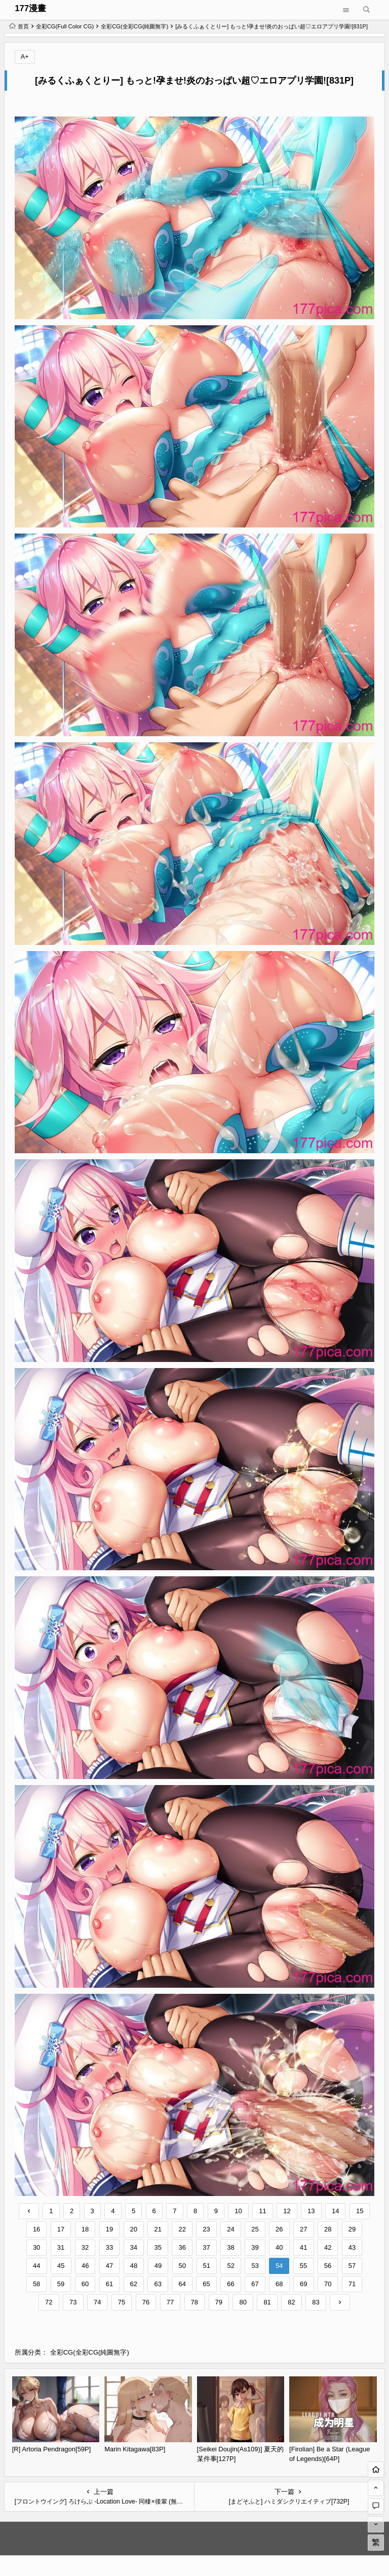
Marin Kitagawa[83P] (134, 2449)
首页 (19, 26)
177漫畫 (30, 8)
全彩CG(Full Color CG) (65, 26)
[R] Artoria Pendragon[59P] (51, 2449)
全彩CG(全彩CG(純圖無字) (134, 26)
